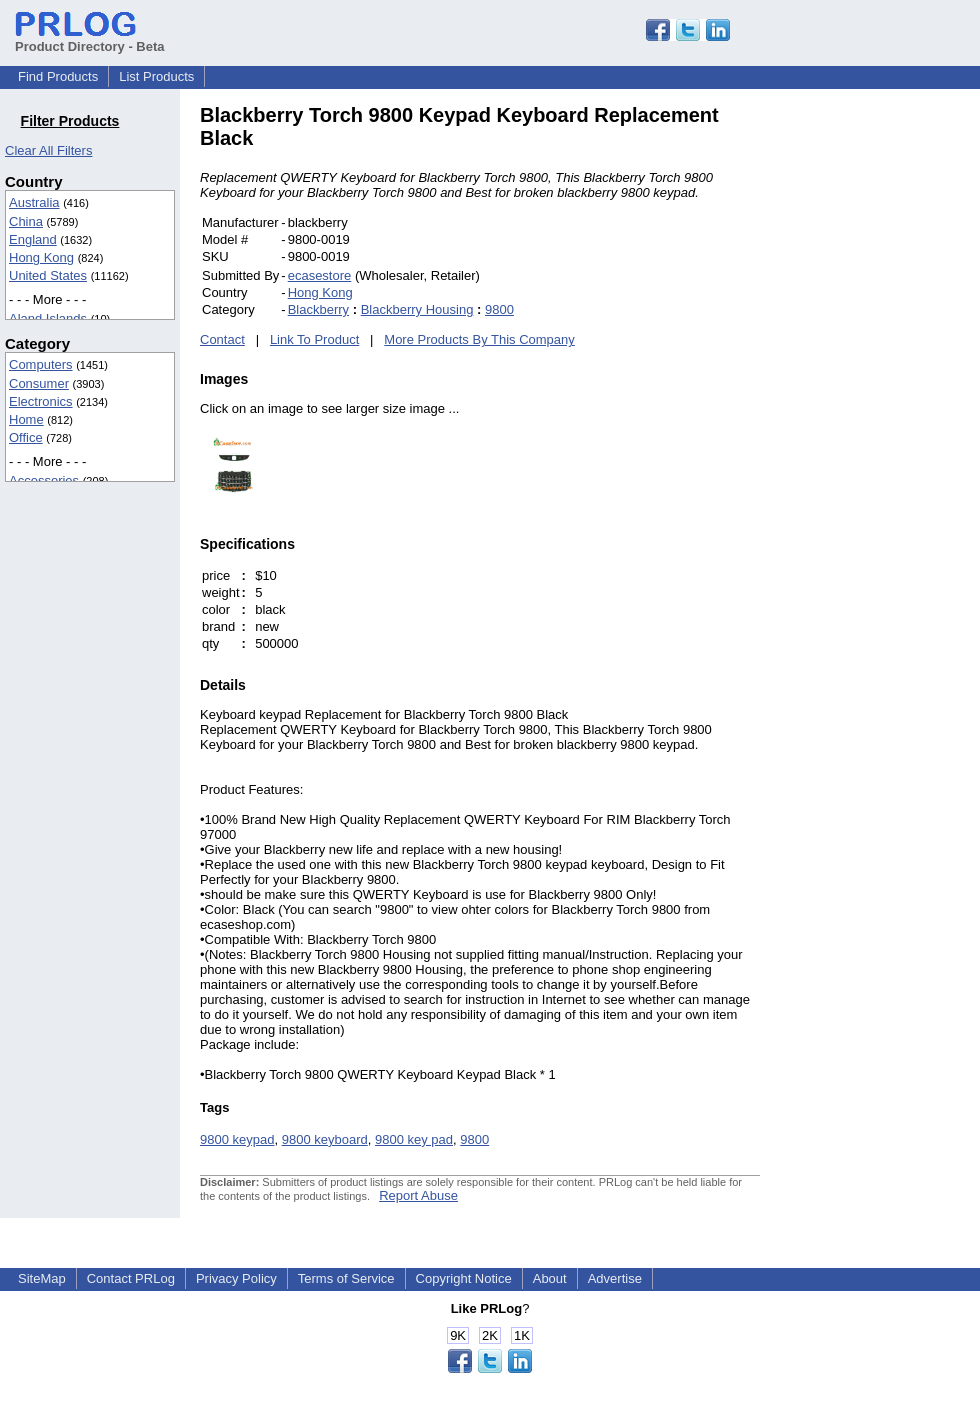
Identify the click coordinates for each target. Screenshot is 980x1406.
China (26, 221)
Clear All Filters (48, 150)
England (33, 239)
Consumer (39, 383)
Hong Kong (41, 257)
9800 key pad (414, 1139)
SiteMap (42, 1278)
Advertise (615, 1278)
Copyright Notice (464, 1278)
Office (26, 437)
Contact (222, 339)
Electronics (41, 401)
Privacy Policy (236, 1278)
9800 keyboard (325, 1139)
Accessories (44, 480)
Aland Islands (48, 318)
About (550, 1278)
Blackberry (318, 309)
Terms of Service (346, 1278)
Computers (41, 364)
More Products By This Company (479, 339)
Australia (34, 202)
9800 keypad (237, 1139)
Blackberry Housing (417, 309)
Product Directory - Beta (90, 39)
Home (26, 419)
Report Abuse (418, 1195)
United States (48, 275)
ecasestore (320, 275)
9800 (499, 309)
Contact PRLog (131, 1278)
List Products (156, 76)
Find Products (58, 76)
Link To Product (314, 339)
